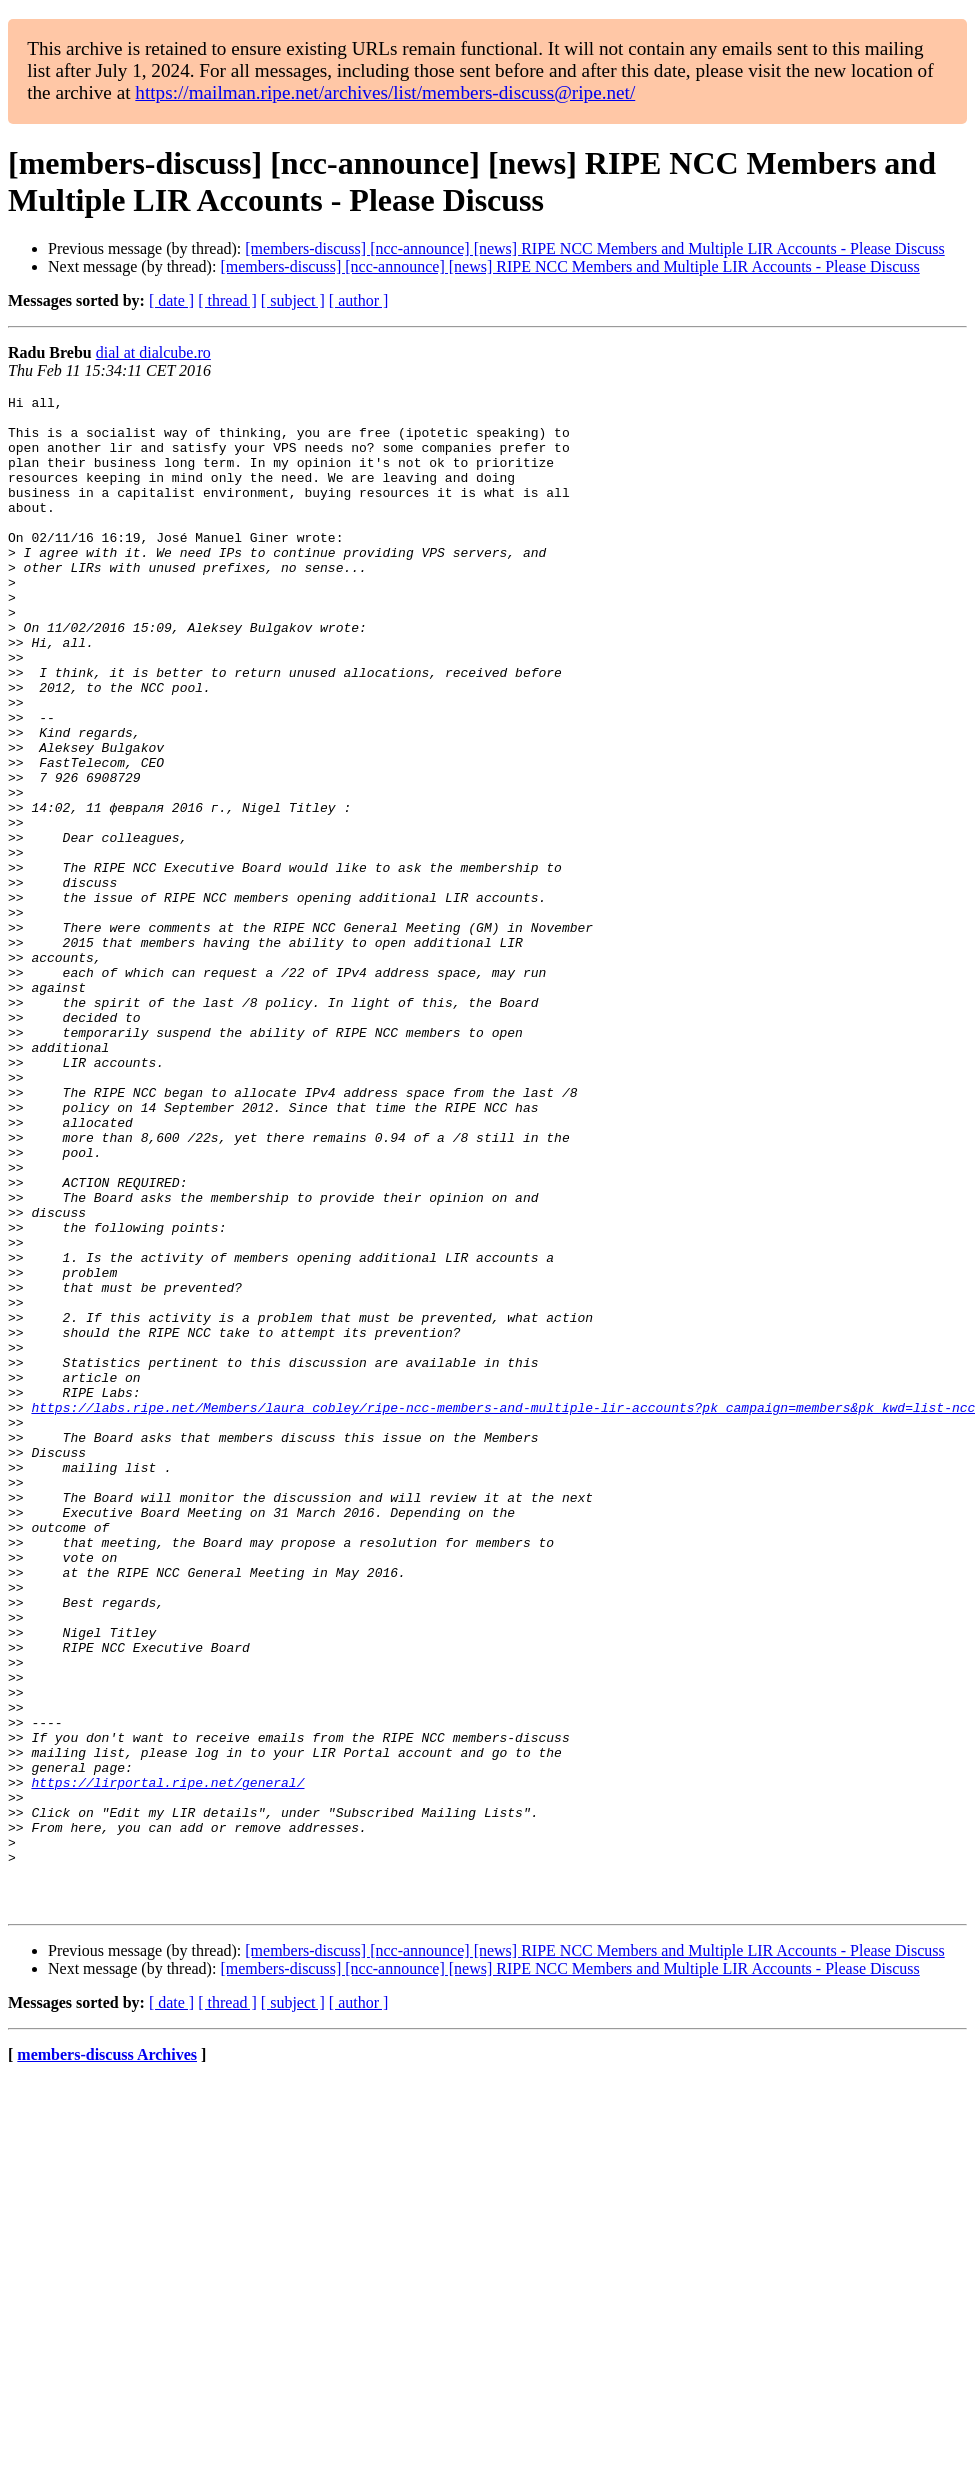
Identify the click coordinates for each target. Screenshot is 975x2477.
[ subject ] (293, 300)
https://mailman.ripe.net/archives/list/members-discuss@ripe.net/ (385, 92)
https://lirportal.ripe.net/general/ (167, 2061)
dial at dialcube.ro (153, 352)
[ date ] (171, 300)
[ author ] (359, 300)
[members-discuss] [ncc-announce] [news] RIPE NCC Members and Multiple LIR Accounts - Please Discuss (594, 248)
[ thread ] (227, 300)
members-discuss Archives (107, 2357)
